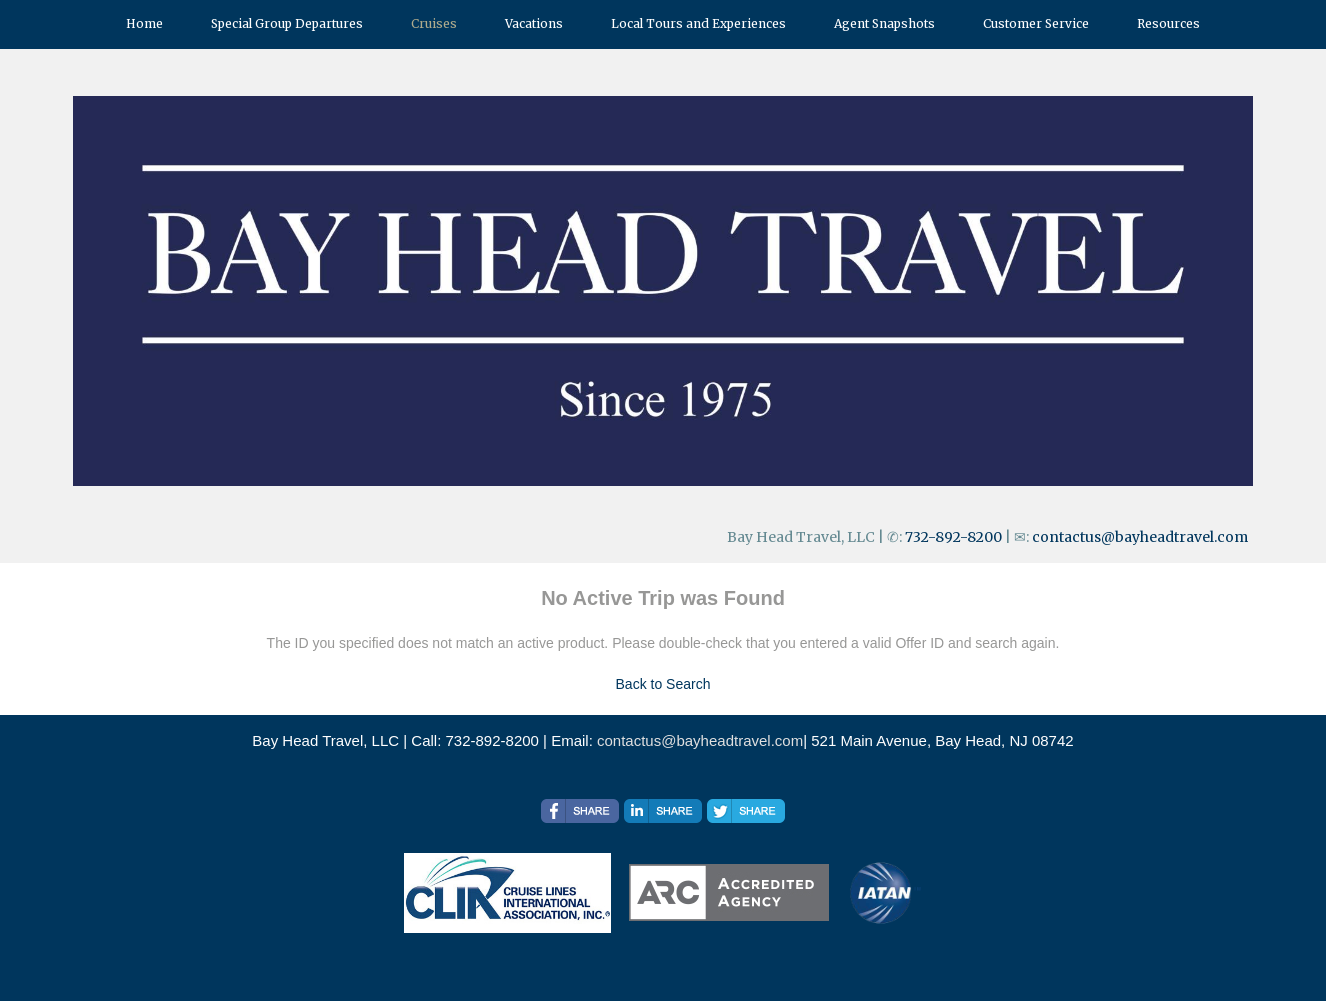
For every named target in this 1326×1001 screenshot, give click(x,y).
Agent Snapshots (884, 23)
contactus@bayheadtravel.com (1140, 537)
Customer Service (1036, 23)
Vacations (534, 23)
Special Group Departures (287, 23)
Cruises (434, 23)
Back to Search (663, 684)
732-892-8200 (953, 537)
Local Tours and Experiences (698, 23)
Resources (1168, 23)
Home (144, 23)
